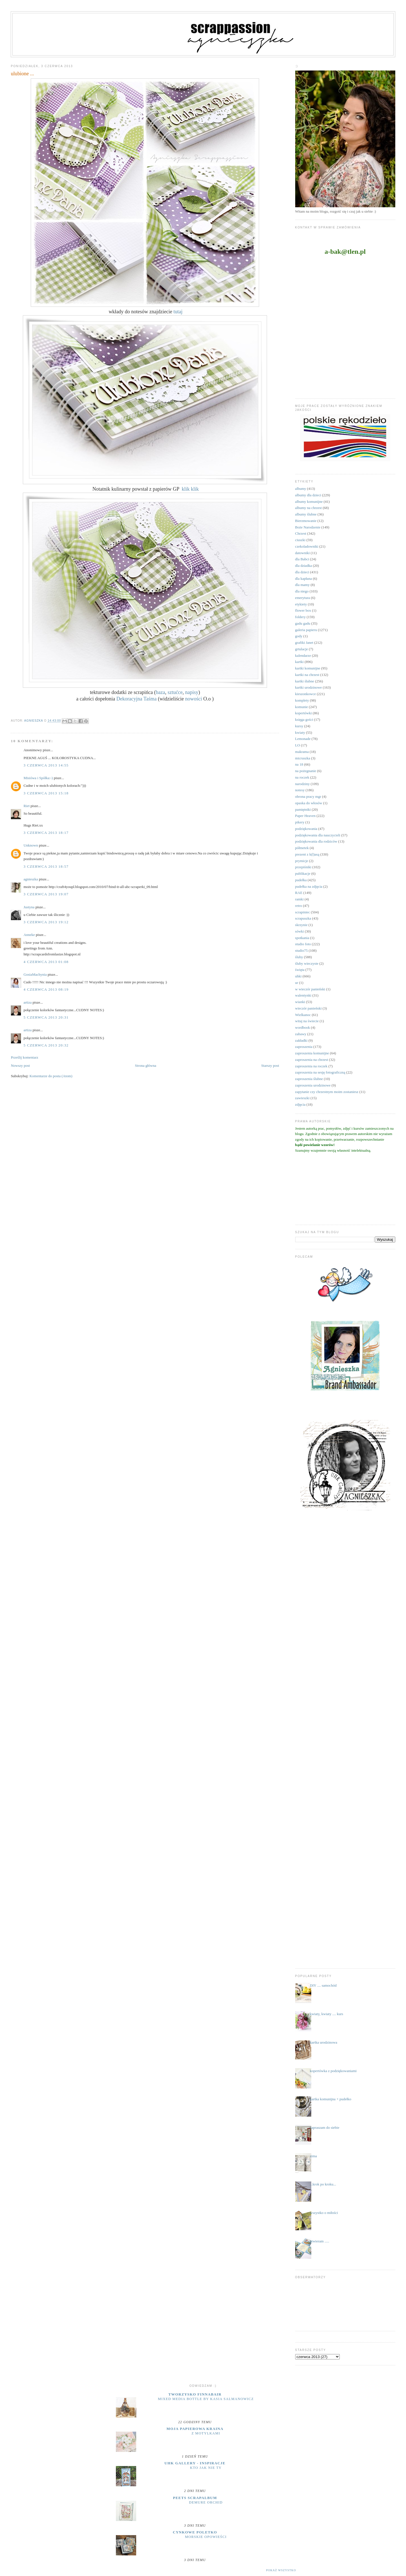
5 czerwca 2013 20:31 (46, 1017)
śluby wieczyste (307, 963)
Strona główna (145, 1065)
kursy (299, 726)
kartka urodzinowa (323, 2042)
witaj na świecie (307, 1021)
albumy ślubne (306, 514)
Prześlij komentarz (24, 1057)
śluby (299, 957)
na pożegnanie (305, 771)
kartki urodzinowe (308, 687)
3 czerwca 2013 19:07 (46, 894)
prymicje (301, 861)
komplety (302, 700)
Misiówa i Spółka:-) (38, 778)
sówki (299, 931)
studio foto (303, 944)
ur (296, 982)
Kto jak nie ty (206, 2468)
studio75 (301, 950)
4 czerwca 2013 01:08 (46, 962)
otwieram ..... (319, 2241)
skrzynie (301, 925)
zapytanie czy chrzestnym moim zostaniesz (327, 1092)
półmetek (302, 848)
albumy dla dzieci (308, 495)
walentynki (303, 995)
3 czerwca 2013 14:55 (46, 765)
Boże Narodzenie (308, 527)
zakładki (301, 1040)
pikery (299, 822)
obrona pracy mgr (308, 796)
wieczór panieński (308, 1008)
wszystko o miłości (324, 2213)
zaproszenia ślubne (309, 1079)
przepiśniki (303, 867)
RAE (299, 893)
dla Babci (302, 559)
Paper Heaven (305, 816)
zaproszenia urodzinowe (313, 1085)
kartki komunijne (307, 668)
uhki (298, 976)
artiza (27, 1002)
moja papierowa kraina (195, 2429)
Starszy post (270, 1065)
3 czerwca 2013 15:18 (46, 793)
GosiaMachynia (35, 974)
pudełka (301, 880)
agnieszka (30, 879)
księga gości (304, 719)
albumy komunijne (309, 501)
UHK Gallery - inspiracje (194, 2463)
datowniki (302, 553)
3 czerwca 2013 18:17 (46, 832)
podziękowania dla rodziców (316, 841)
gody (299, 636)
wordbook (302, 1027)
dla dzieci (302, 572)
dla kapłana (303, 578)
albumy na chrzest (308, 508)
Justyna (28, 907)
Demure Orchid (205, 2502)
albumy (300, 488)
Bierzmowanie (306, 521)
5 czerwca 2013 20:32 (46, 1045)
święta (299, 970)
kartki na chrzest (307, 675)
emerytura (302, 598)
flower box (303, 610)
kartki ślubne (304, 681)
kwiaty (300, 732)
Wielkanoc (303, 1015)
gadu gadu (302, 623)
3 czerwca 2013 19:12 (46, 922)
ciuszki (300, 540)
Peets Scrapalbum (195, 2498)
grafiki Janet (304, 642)
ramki (299, 899)
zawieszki (302, 1098)
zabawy (300, 1034)
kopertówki (303, 713)
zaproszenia (303, 1046)
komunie (301, 707)
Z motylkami (205, 2433)
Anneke (29, 935)
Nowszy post (20, 1065)
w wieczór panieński (310, 989)
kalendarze (303, 655)
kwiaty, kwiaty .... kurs (326, 2014)
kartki (299, 662)
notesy (300, 790)
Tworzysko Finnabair (194, 2394)
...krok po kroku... (323, 2184)
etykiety (301, 604)
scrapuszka (303, 918)
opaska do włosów (308, 803)
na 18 (299, 764)
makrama (302, 752)
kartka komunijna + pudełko (330, 2099)
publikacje (302, 873)
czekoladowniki (306, 546)
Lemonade (303, 739)
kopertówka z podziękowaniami (333, 2071)
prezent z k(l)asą (307, 854)
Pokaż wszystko (281, 2570)
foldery (300, 617)
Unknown (30, 845)
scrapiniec (302, 912)
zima (313, 2156)
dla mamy (302, 585)
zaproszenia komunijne (312, 1053)
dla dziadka (303, 565)
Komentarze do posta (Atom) (50, 1076)
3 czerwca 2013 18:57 (46, 866)
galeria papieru (306, 630)
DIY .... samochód (323, 1985)
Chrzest (300, 533)
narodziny (302, 784)
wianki (300, 1002)
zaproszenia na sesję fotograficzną (320, 1072)
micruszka (302, 758)
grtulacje (301, 649)
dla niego (302, 591)
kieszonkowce (305, 694)
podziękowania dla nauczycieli (317, 835)
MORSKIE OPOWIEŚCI (206, 2537)
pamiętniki (303, 809)
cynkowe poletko (195, 2532)
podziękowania (306, 829)
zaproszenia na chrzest (311, 1059)
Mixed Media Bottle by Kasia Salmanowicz (206, 2399)
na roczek (302, 777)
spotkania (302, 938)
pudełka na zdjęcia (309, 886)
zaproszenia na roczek (311, 1066)
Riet (26, 806)
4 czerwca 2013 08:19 (46, 989)
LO (297, 745)
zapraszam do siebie (324, 2127)
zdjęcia (300, 1104)
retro (298, 906)
